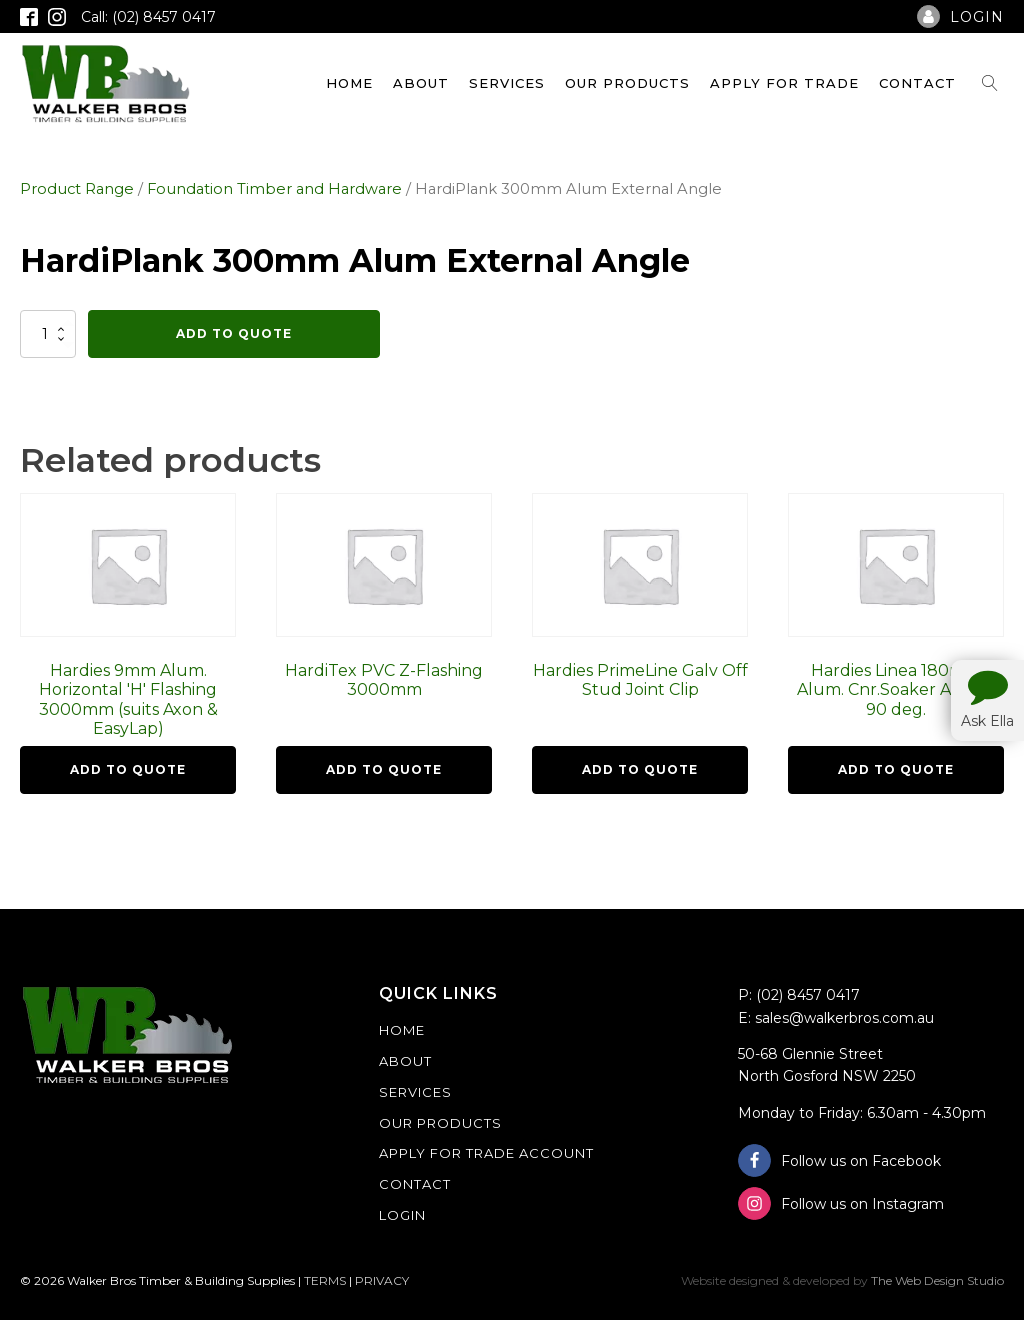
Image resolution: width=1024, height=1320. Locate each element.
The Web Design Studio (937, 1280)
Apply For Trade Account (486, 1153)
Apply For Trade (784, 83)
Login (402, 1215)
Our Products (627, 83)
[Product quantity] (48, 334)
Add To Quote (234, 333)
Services (507, 83)
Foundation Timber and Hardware (274, 189)
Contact (917, 83)
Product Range (77, 189)
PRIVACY (382, 1280)
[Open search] (990, 83)
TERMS (325, 1280)
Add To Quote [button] (128, 769)
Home (349, 83)
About (421, 83)
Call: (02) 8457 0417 (148, 17)
